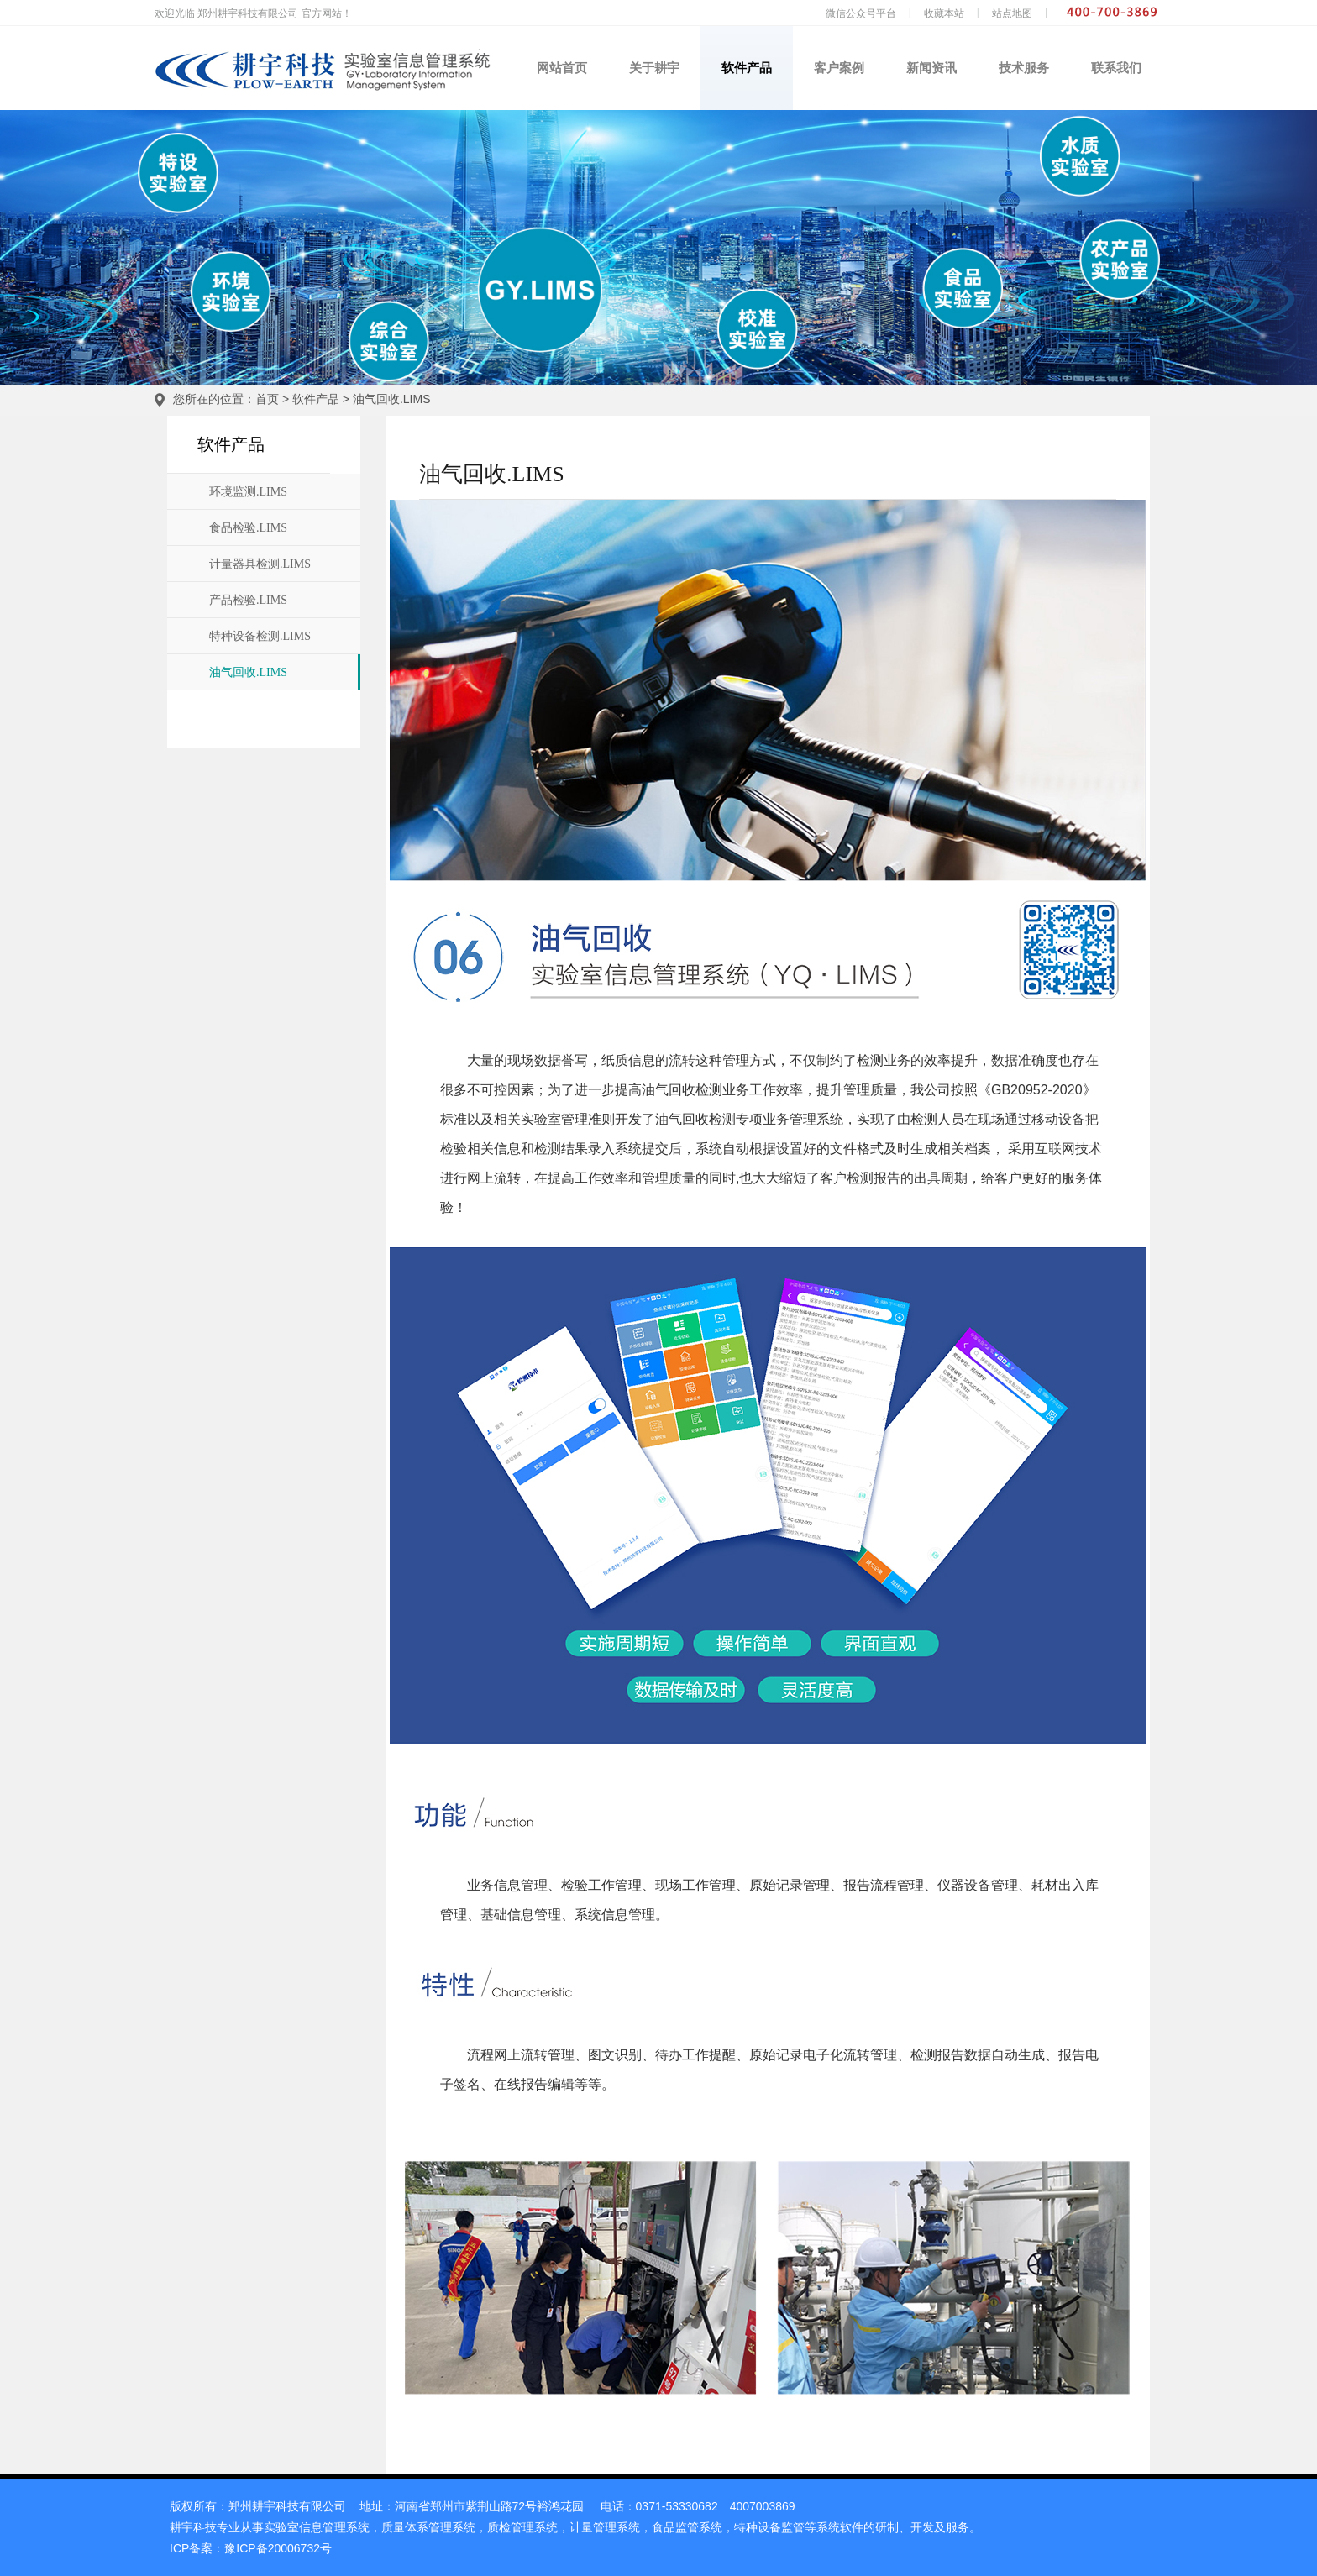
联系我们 (1116, 67)
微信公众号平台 (861, 13)
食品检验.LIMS (248, 528)
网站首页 (562, 67)
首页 (267, 399)
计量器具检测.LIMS (260, 564)
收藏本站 (944, 13)
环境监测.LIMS (248, 491)
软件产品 (746, 67)
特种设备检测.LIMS (260, 636)
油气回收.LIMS (392, 399)
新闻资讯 (931, 67)
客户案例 (839, 67)
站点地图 (1012, 13)
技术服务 (1024, 67)
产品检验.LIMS (248, 600)
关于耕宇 (654, 67)
